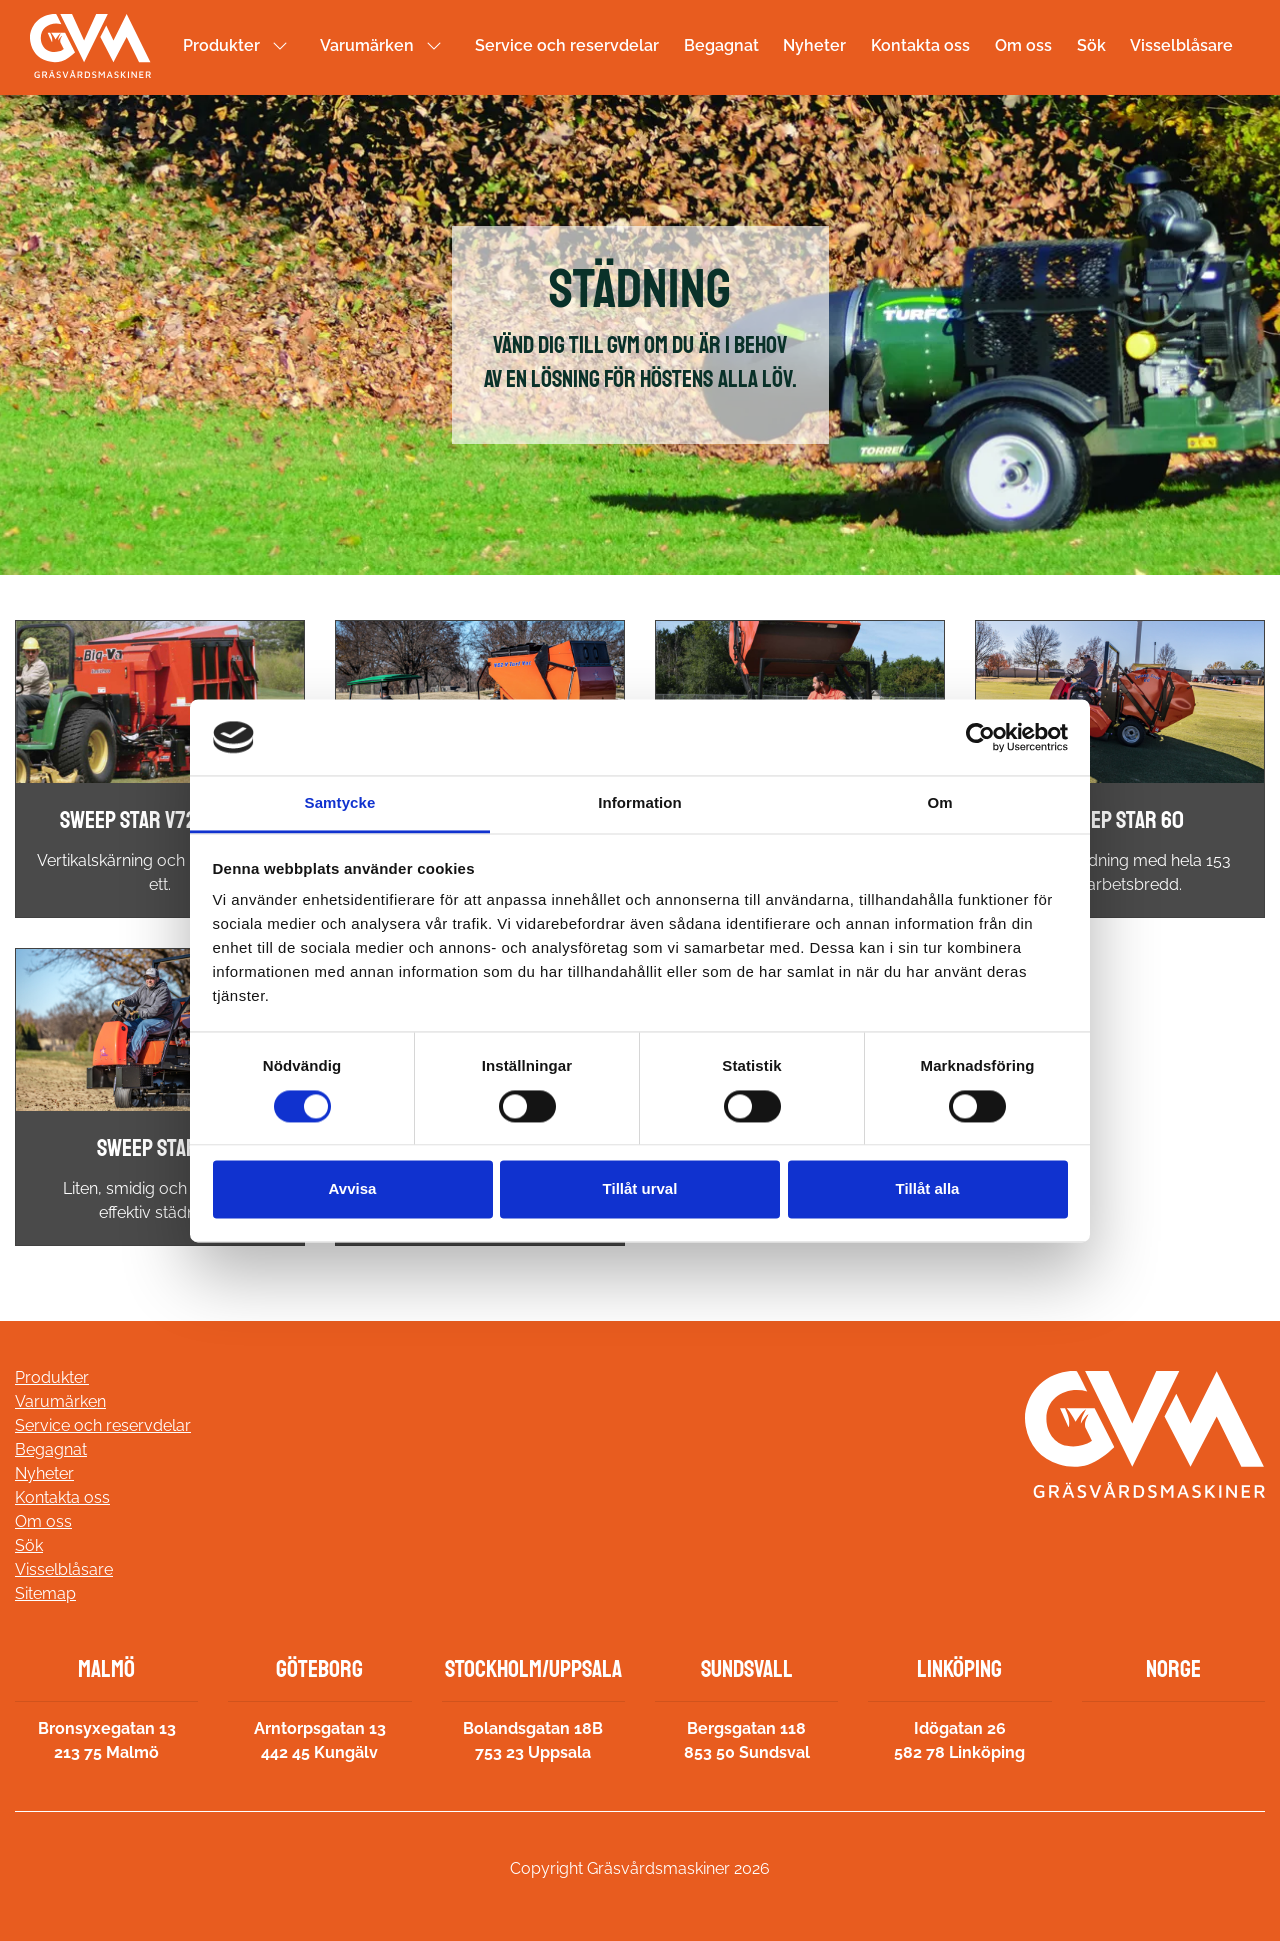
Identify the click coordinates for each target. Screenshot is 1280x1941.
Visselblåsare (1181, 45)
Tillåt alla (928, 1189)
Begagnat (721, 45)
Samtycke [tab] (340, 803)
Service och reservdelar (567, 45)
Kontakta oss (920, 45)
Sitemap (45, 1593)
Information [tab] (640, 803)
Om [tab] (939, 803)
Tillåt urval (640, 1189)
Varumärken (367, 45)
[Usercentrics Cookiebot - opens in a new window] (980, 737)
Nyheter (814, 45)
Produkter (221, 45)
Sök (1091, 45)
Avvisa (353, 1189)
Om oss (1023, 45)
